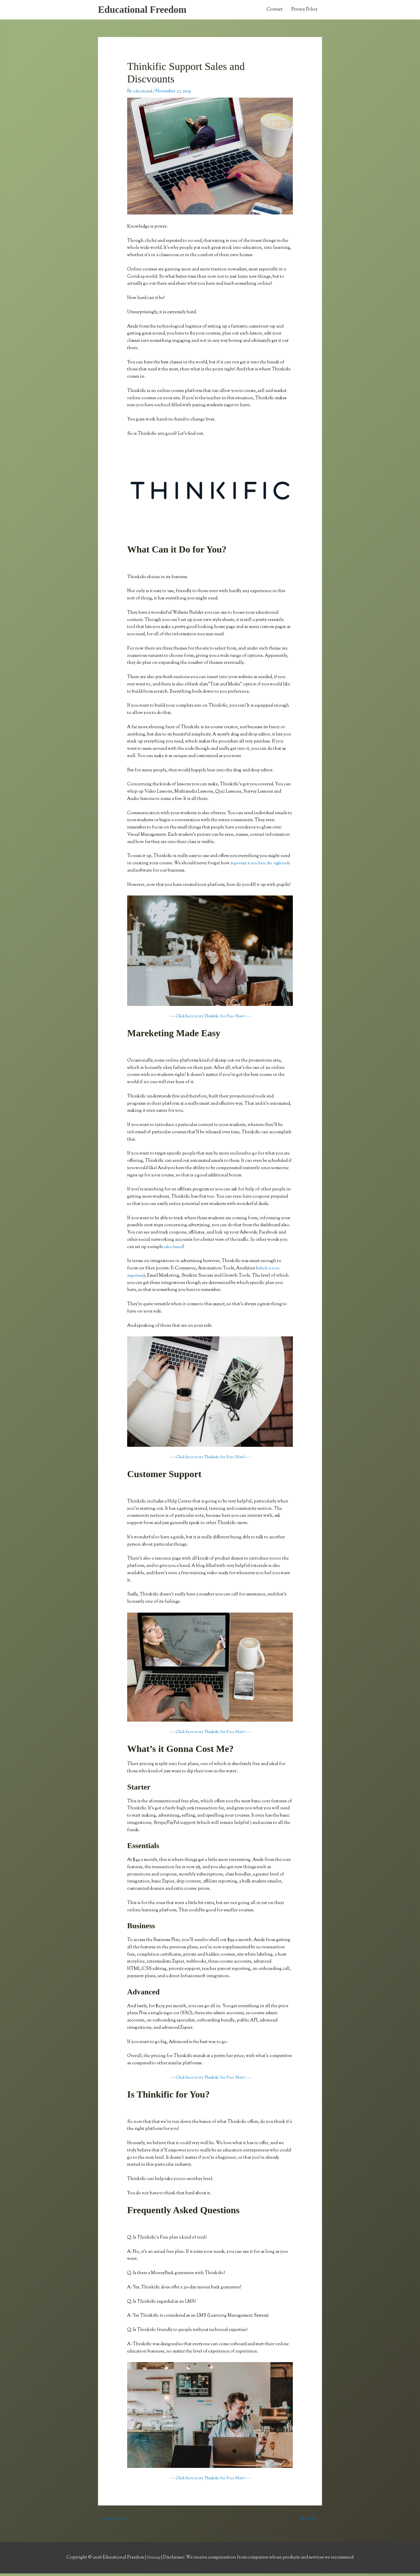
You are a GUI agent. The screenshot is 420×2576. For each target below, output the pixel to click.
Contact (275, 11)
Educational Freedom (146, 10)
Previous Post (114, 2521)
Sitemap (154, 2560)
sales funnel (176, 1249)
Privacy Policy (304, 11)
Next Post (309, 2521)
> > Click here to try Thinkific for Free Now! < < (210, 1018)
